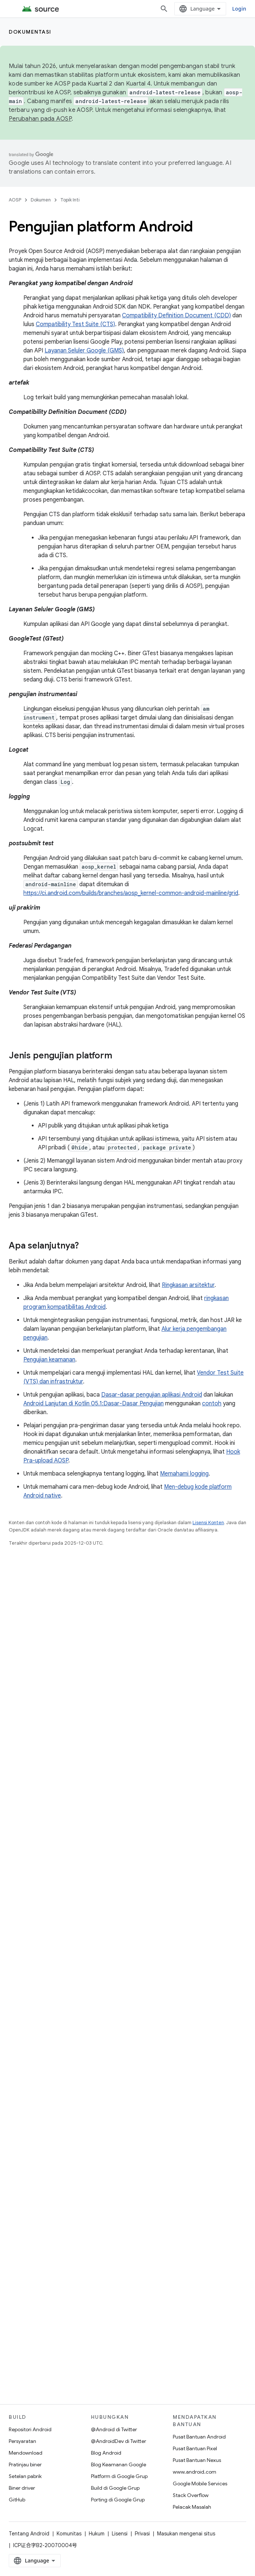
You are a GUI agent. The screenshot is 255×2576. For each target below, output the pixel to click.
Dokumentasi (30, 32)
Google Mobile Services (200, 2483)
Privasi (142, 2534)
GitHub (17, 2499)
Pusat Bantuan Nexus (197, 2460)
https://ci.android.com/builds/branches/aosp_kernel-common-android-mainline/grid (130, 893)
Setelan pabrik (25, 2476)
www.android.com (194, 2472)
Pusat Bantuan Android (199, 2436)
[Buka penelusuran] (164, 8)
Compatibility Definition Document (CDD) (176, 315)
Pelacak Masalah (192, 2507)
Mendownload (25, 2453)
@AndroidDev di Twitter (118, 2441)
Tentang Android (29, 2534)
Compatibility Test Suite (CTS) (75, 324)
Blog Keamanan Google (118, 2464)
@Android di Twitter (114, 2429)
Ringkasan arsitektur (188, 1285)
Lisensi (120, 2534)
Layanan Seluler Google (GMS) (84, 350)
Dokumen (41, 200)
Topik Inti (70, 200)
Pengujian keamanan (49, 1359)
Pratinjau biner (25, 2464)
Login (239, 8)
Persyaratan (22, 2441)
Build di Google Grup (115, 2488)
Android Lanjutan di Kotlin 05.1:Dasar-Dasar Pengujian (93, 1403)
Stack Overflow (191, 2495)
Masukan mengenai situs (186, 2534)
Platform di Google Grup (119, 2476)
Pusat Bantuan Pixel (195, 2448)
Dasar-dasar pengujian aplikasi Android (151, 1394)
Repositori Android (30, 2429)
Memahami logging (184, 1473)
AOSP (15, 200)
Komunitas (69, 2534)
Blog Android (106, 2453)
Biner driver (22, 2488)
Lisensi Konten (208, 1522)
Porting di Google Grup (118, 2499)
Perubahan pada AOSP (40, 118)
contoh (211, 1403)
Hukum (96, 2534)
